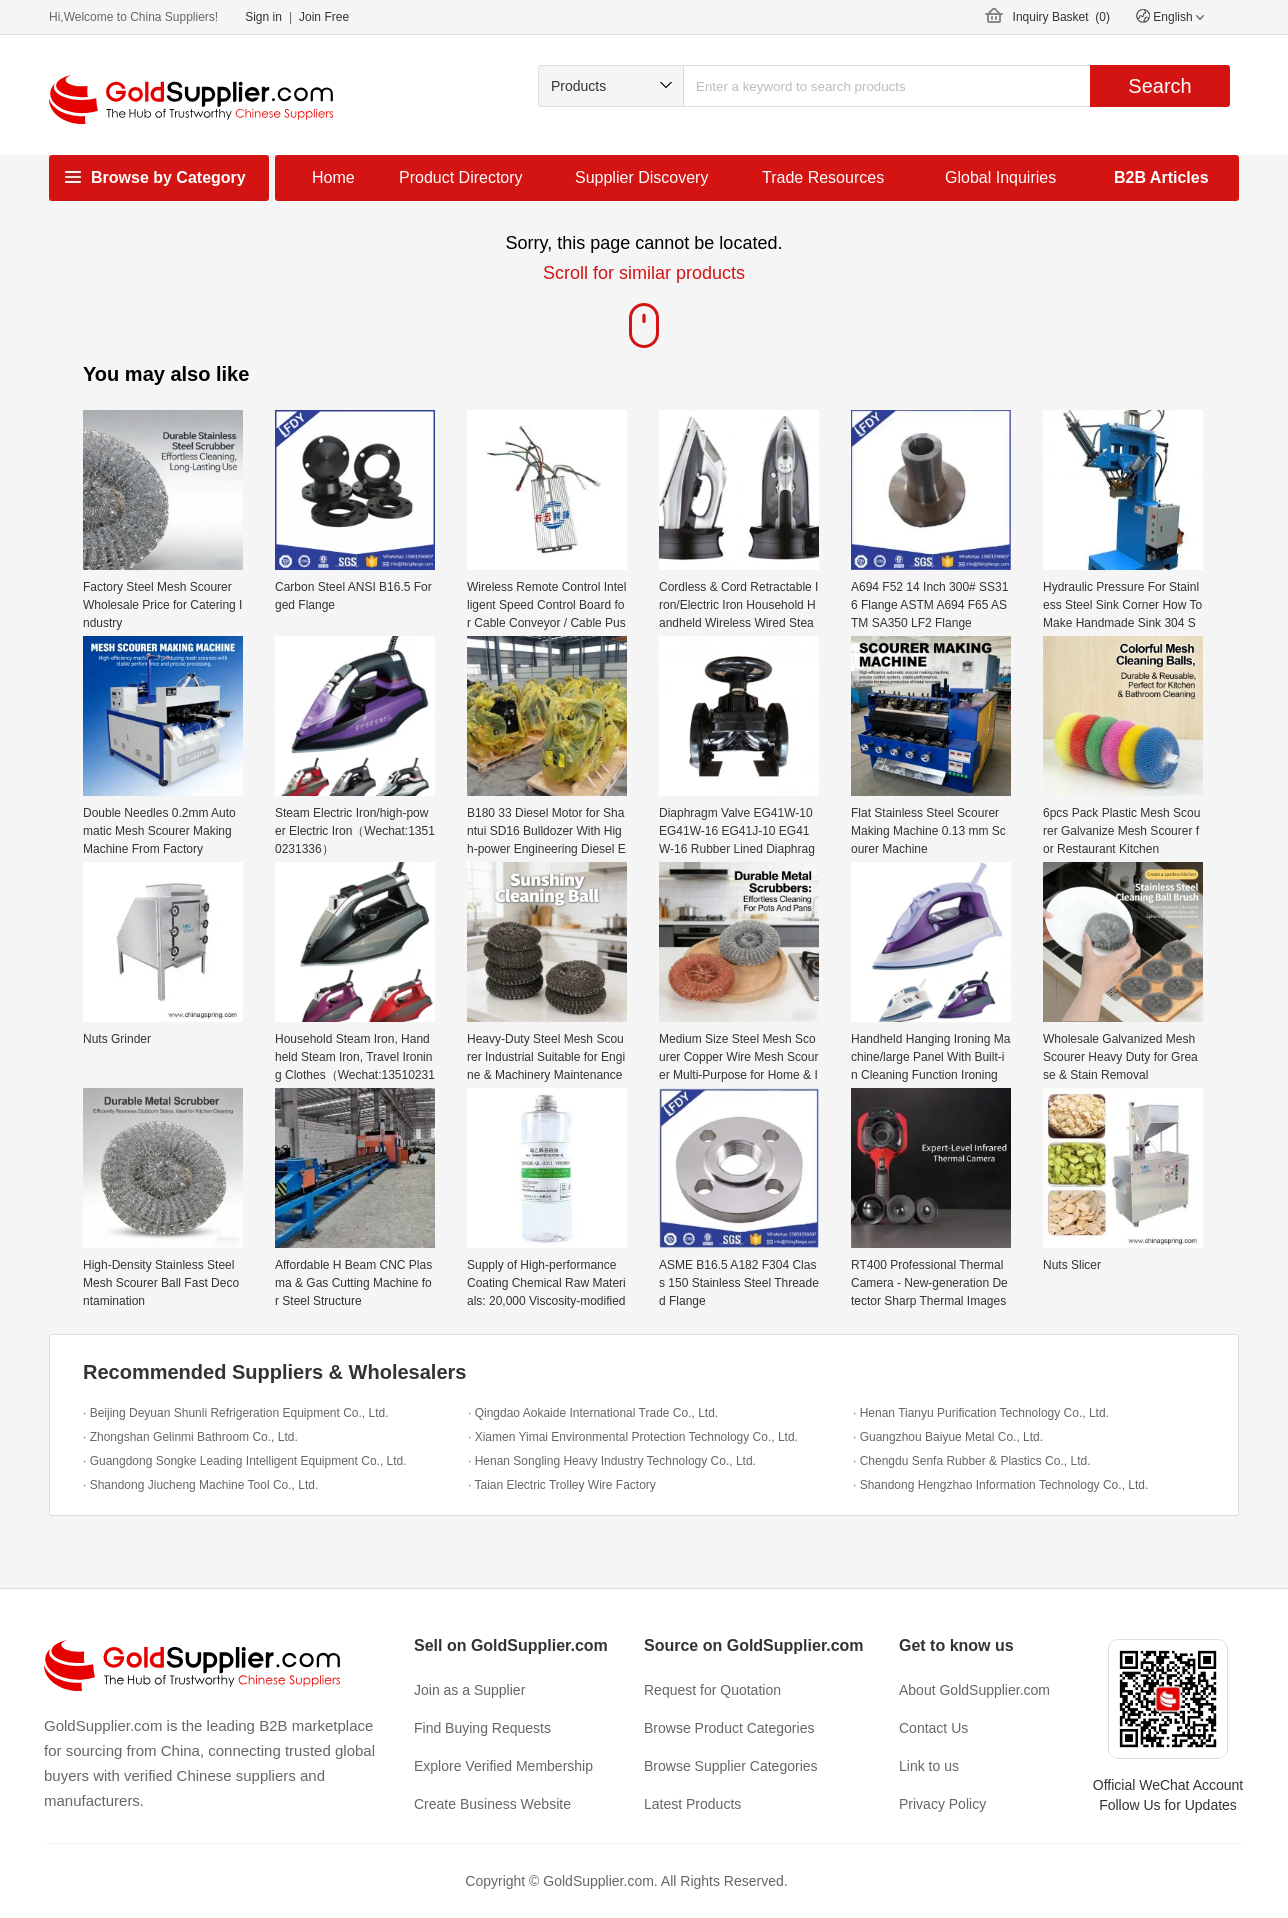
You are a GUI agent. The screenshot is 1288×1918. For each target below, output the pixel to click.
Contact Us (933, 1728)
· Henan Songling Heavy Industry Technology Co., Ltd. (612, 1461)
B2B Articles (1161, 177)
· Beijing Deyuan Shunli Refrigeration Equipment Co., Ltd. (236, 1413)
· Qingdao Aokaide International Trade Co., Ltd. (593, 1413)
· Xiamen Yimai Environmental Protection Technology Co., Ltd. (633, 1437)
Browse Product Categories (729, 1728)
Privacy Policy (942, 1804)
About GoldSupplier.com (974, 1690)
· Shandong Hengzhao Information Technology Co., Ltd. (1000, 1485)
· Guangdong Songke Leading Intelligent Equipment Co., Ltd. (245, 1461)
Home (333, 177)
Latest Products (692, 1804)
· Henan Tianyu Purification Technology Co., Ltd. (981, 1413)
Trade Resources (823, 177)
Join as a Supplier (469, 1690)
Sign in (263, 17)
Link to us (929, 1766)
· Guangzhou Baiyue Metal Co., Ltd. (948, 1437)
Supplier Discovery (641, 177)
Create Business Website (492, 1804)
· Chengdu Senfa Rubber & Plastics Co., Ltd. (971, 1461)
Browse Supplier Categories (731, 1766)
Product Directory (461, 177)
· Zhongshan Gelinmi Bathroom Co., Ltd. (190, 1437)
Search (1159, 86)
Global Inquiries (1000, 177)
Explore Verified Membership (503, 1766)
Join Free (324, 17)
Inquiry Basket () (1061, 17)
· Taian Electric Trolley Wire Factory (562, 1485)
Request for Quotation (712, 1690)
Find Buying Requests (482, 1728)
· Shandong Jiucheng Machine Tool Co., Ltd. (200, 1485)
